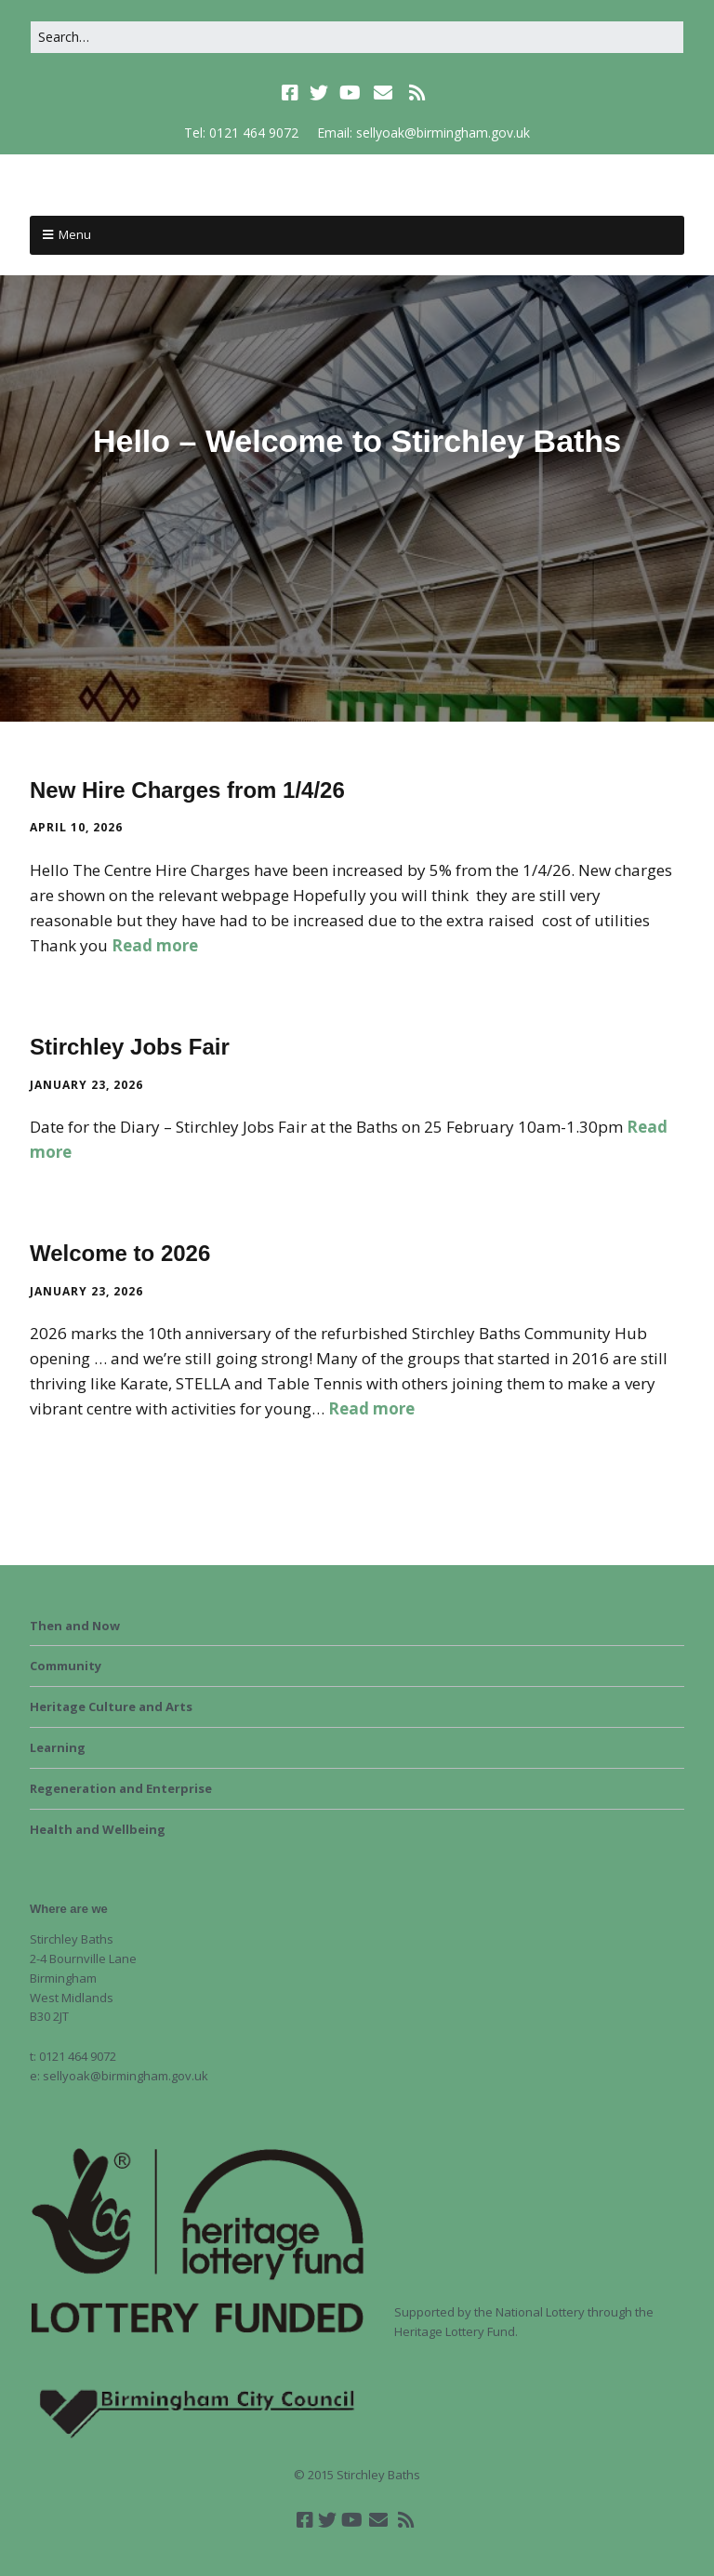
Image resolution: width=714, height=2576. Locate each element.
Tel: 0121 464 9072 (241, 132)
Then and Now (75, 1625)
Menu (75, 234)
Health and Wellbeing (97, 1829)
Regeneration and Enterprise (121, 1788)
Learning (58, 1747)
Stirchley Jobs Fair (130, 1046)
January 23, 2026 (86, 1085)
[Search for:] (357, 37)
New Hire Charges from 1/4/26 (187, 790)
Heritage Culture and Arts (111, 1706)
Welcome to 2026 (120, 1253)
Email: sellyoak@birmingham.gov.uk (423, 132)
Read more (155, 945)
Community (65, 1665)
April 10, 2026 (76, 827)
